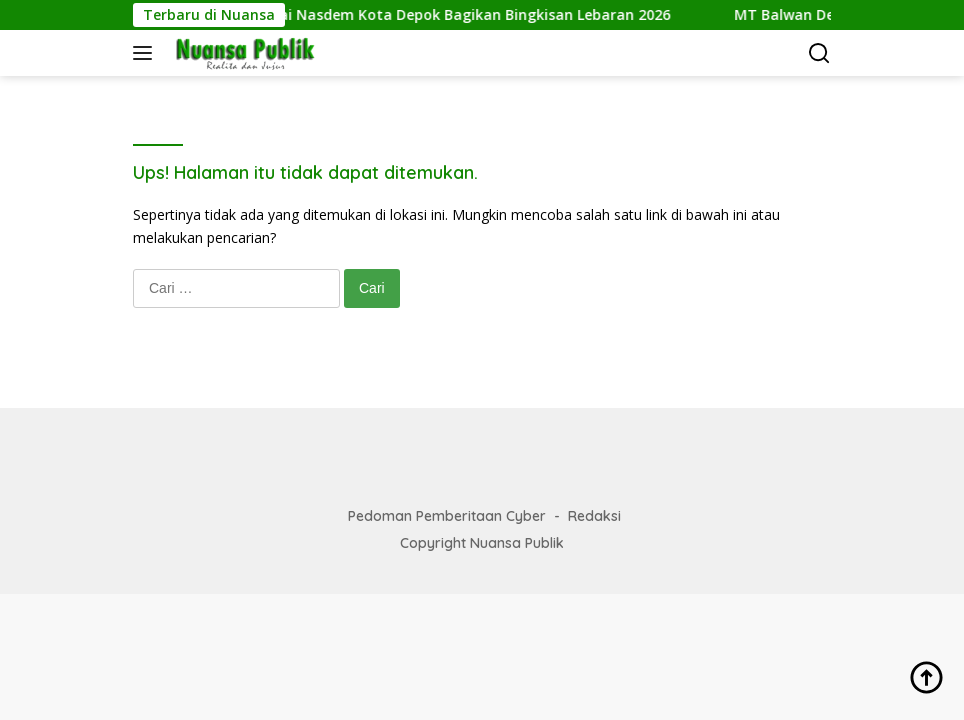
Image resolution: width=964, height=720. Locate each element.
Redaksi (594, 516)
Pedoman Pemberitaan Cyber (447, 516)
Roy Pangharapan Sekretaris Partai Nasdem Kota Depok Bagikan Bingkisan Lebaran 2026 (374, 15)
